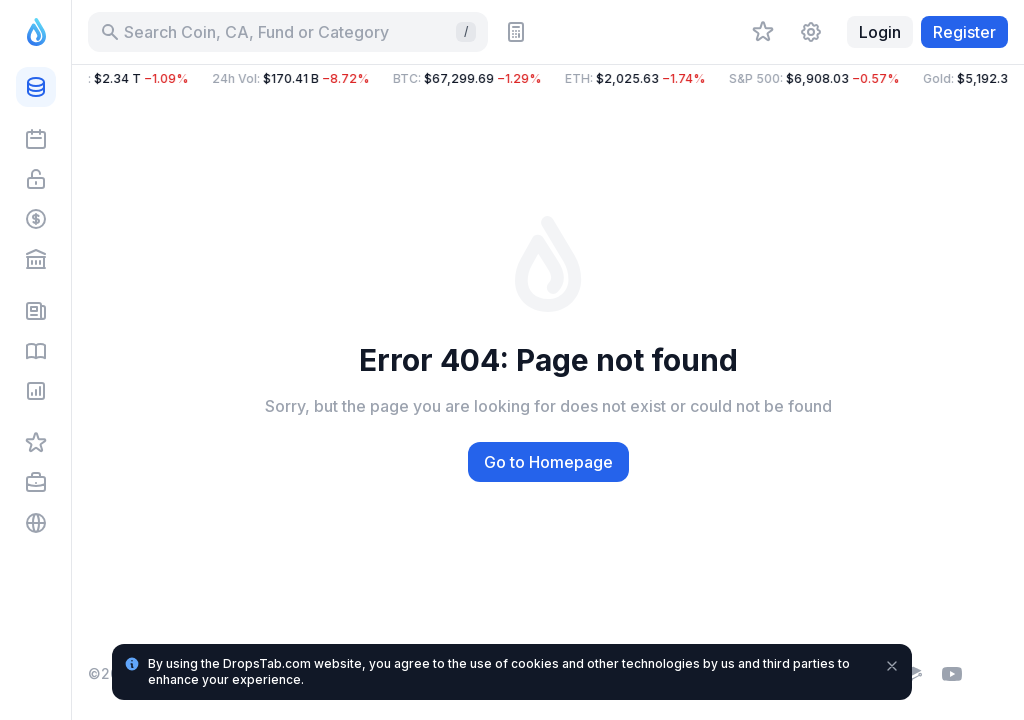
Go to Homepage (548, 462)
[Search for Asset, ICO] (288, 32)
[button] (548, 79)
